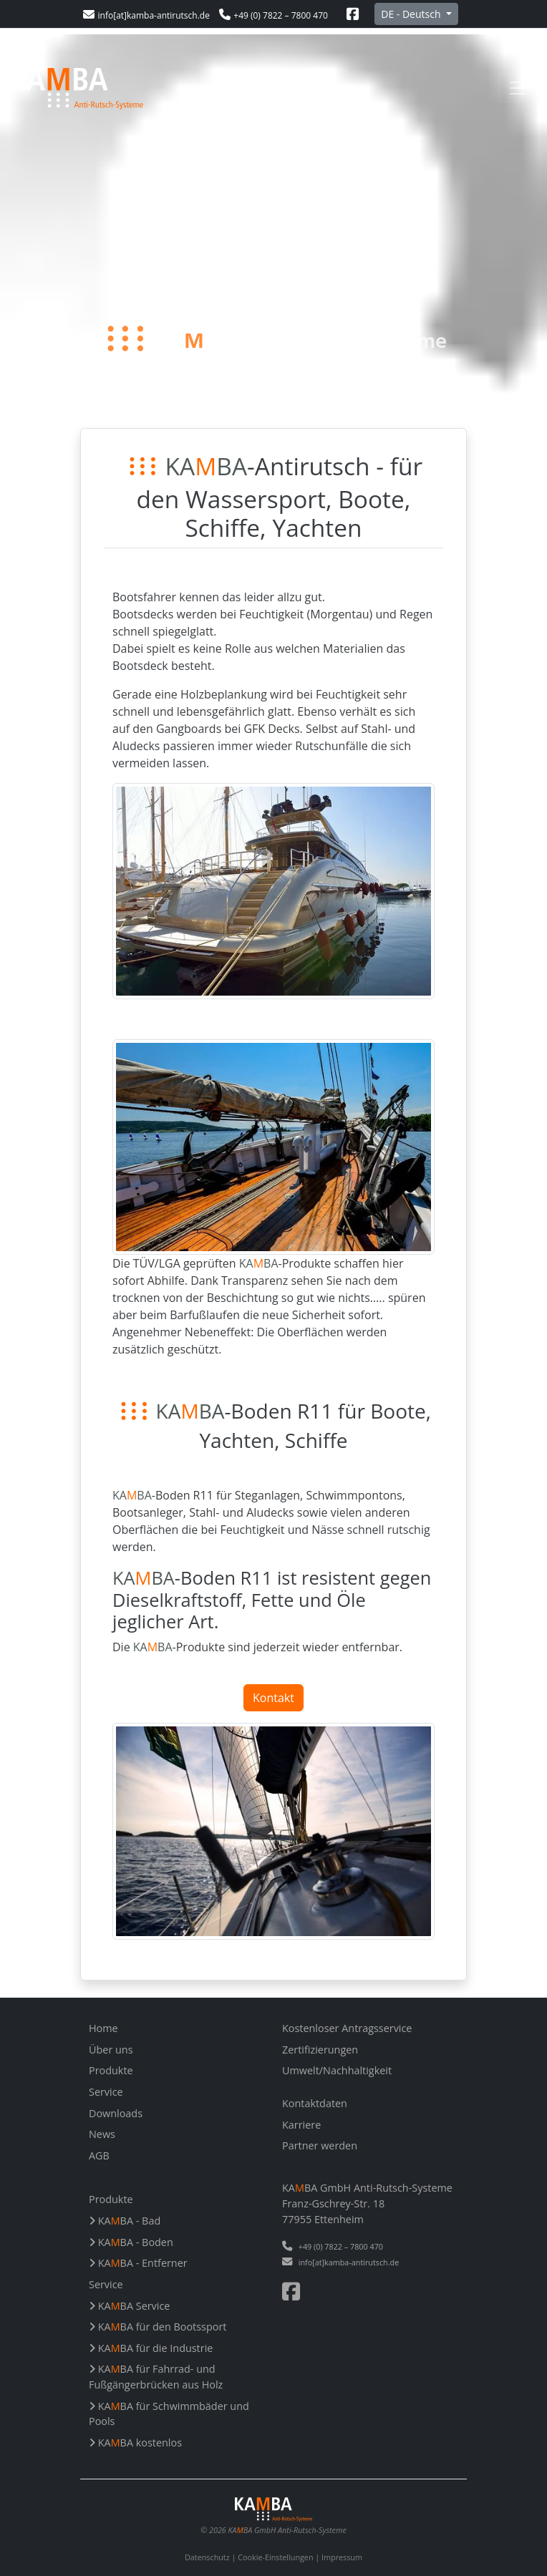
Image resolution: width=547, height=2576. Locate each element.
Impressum (341, 2557)
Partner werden (319, 2145)
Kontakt (273, 1698)
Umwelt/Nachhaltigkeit (337, 2070)
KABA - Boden (131, 2242)
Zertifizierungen (320, 2049)
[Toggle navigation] (518, 88)
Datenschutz (207, 2557)
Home (103, 2028)
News (102, 2134)
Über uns (111, 2049)
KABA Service (129, 2306)
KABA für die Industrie (151, 2348)
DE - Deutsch (412, 14)
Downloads (115, 2113)
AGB (99, 2155)
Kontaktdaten (314, 2103)
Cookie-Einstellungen (275, 2557)
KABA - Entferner (138, 2263)
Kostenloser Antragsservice (347, 2028)
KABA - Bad (124, 2220)
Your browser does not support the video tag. (273, 231)
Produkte (111, 2070)
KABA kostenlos (135, 2442)
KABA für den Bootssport (157, 2326)
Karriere (301, 2125)
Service (106, 2092)
